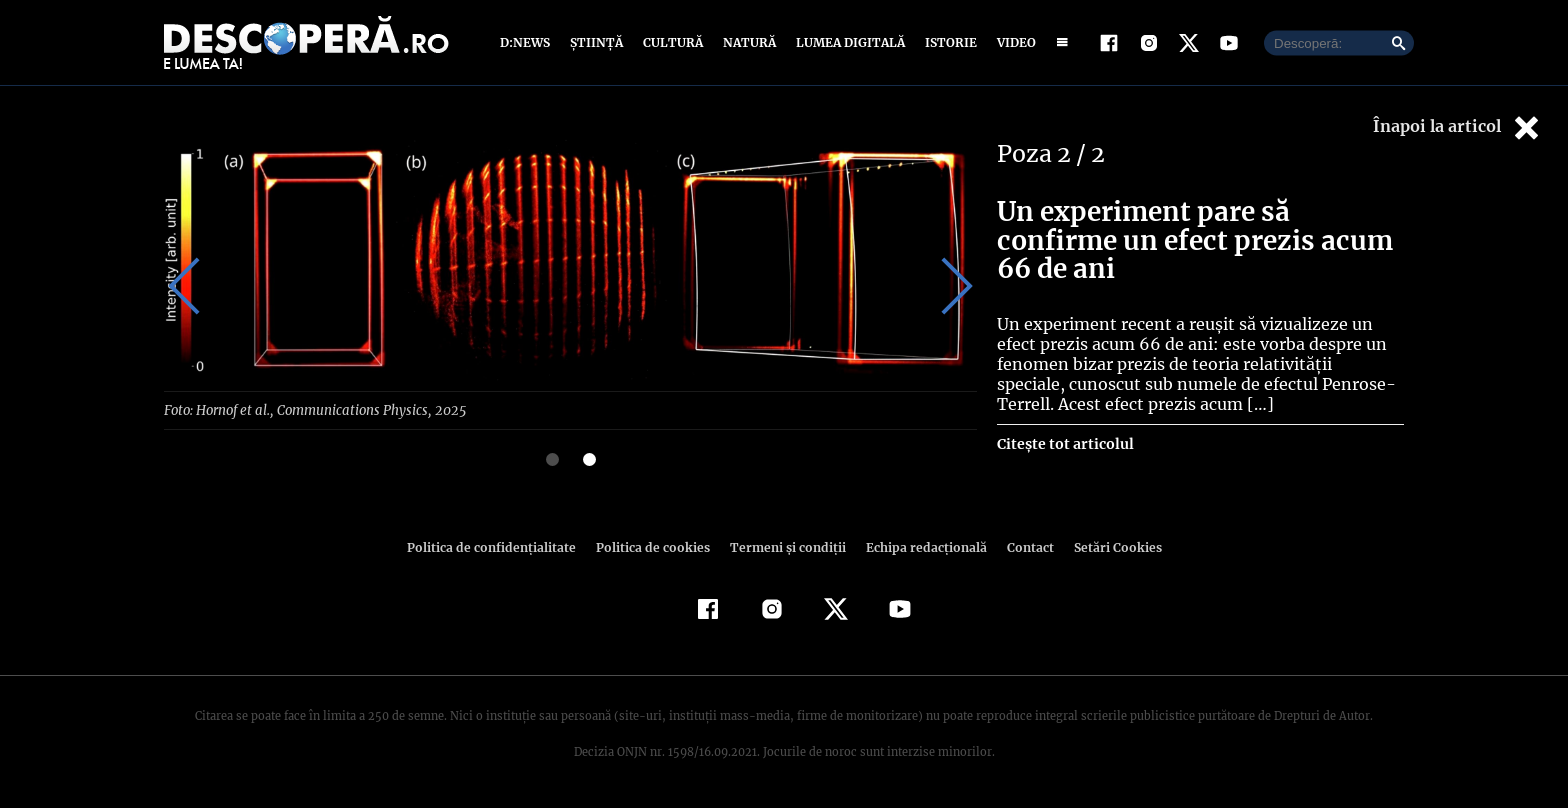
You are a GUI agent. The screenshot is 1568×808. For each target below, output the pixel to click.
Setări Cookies (1107, 546)
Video (1012, 42)
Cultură (672, 42)
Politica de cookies (655, 546)
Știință (597, 42)
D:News (528, 42)
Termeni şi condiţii (785, 546)
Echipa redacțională (920, 546)
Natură (747, 42)
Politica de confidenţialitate (500, 546)
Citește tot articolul (1064, 444)
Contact (1022, 546)
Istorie (947, 42)
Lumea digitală (847, 42)
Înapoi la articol (1458, 127)
